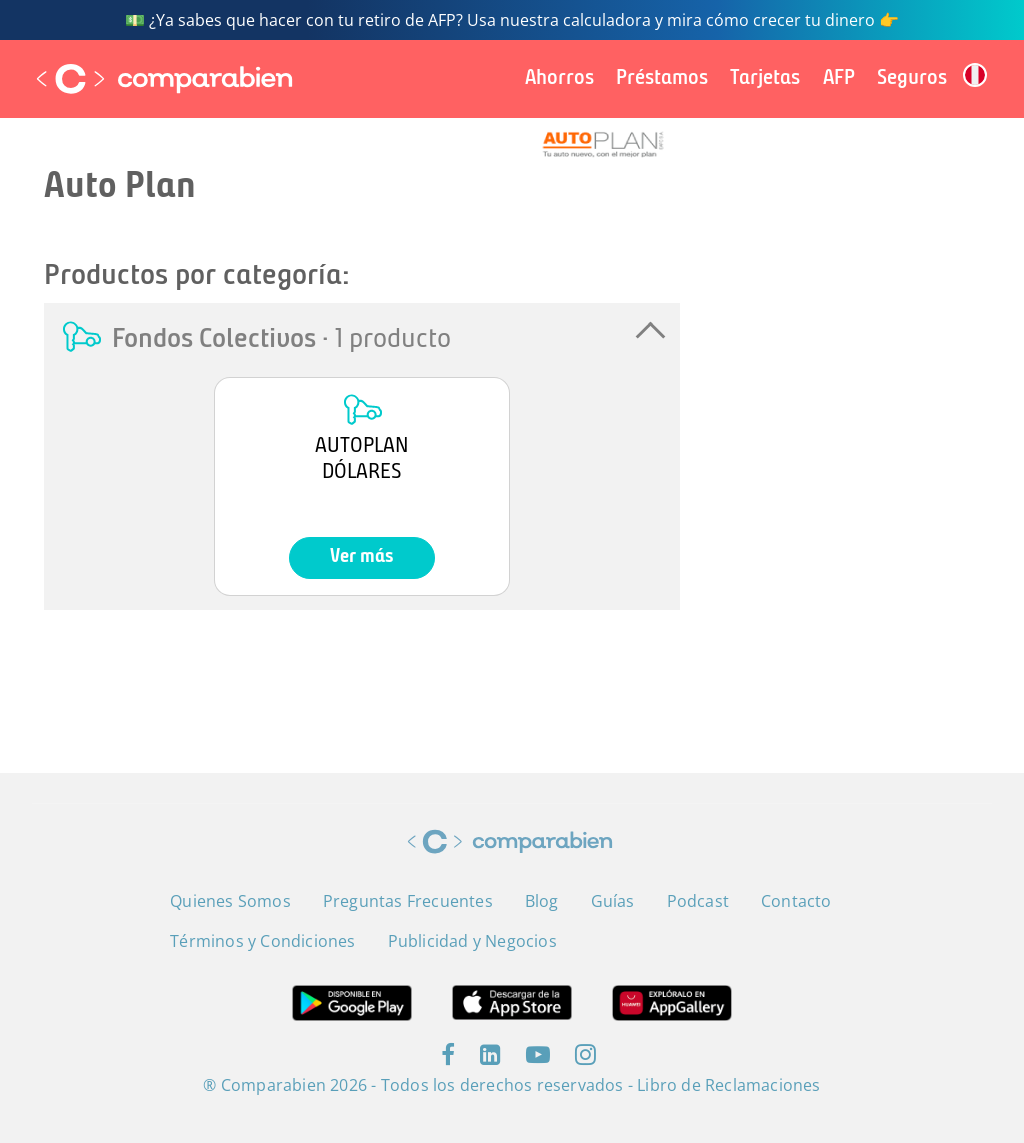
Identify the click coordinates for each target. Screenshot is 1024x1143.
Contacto (796, 901)
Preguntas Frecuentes (408, 901)
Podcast (698, 901)
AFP (839, 78)
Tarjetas (765, 78)
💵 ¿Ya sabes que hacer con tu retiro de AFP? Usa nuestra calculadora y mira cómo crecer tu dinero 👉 (512, 20)
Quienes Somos (230, 901)
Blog (542, 901)
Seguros (912, 78)
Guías (613, 901)
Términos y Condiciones (262, 941)
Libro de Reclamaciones (728, 1085)
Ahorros (559, 78)
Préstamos (662, 78)
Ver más (362, 557)
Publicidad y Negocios (472, 941)
